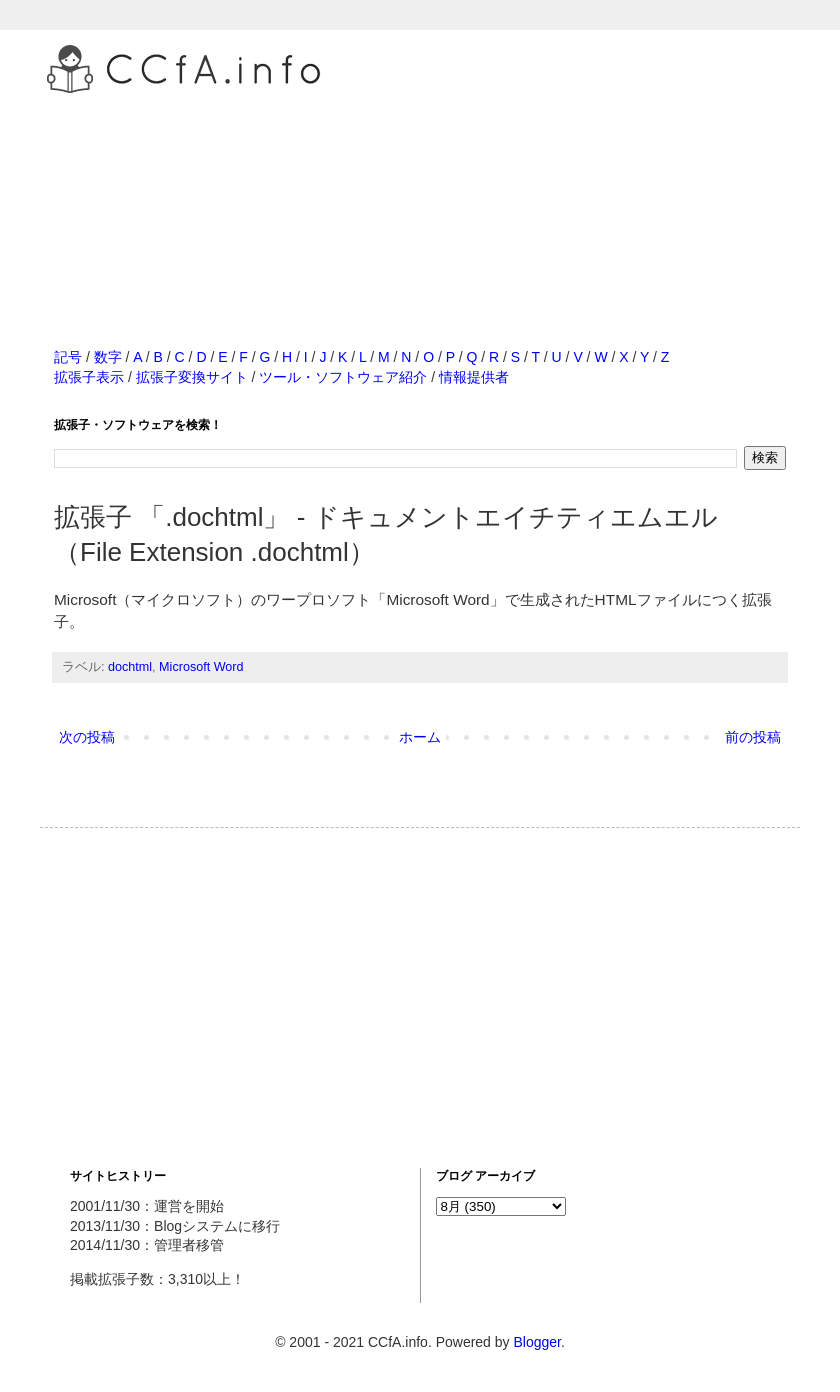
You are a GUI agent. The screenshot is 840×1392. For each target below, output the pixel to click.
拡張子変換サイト (192, 377)
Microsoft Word (201, 667)
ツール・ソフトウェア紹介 (343, 377)
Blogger (536, 1342)
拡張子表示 (89, 377)
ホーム (420, 737)
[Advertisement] (420, 199)
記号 (68, 357)
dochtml (130, 667)
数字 (108, 357)
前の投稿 (753, 737)
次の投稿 (87, 737)
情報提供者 (474, 377)
